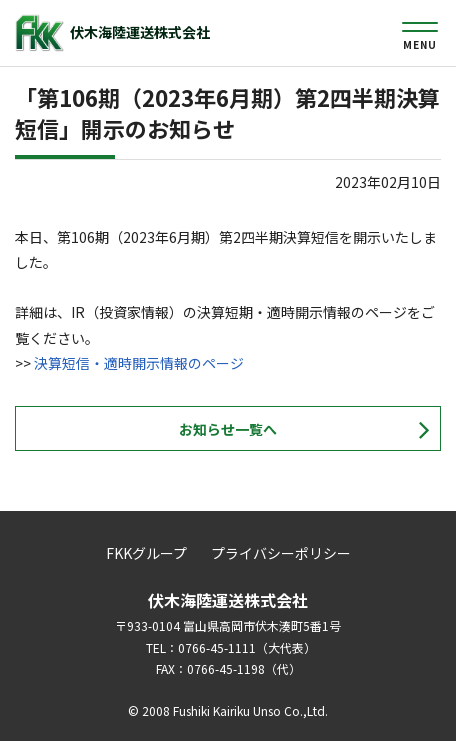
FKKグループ (146, 553)
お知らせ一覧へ (228, 429)
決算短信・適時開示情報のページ (139, 363)
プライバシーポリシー (281, 553)
